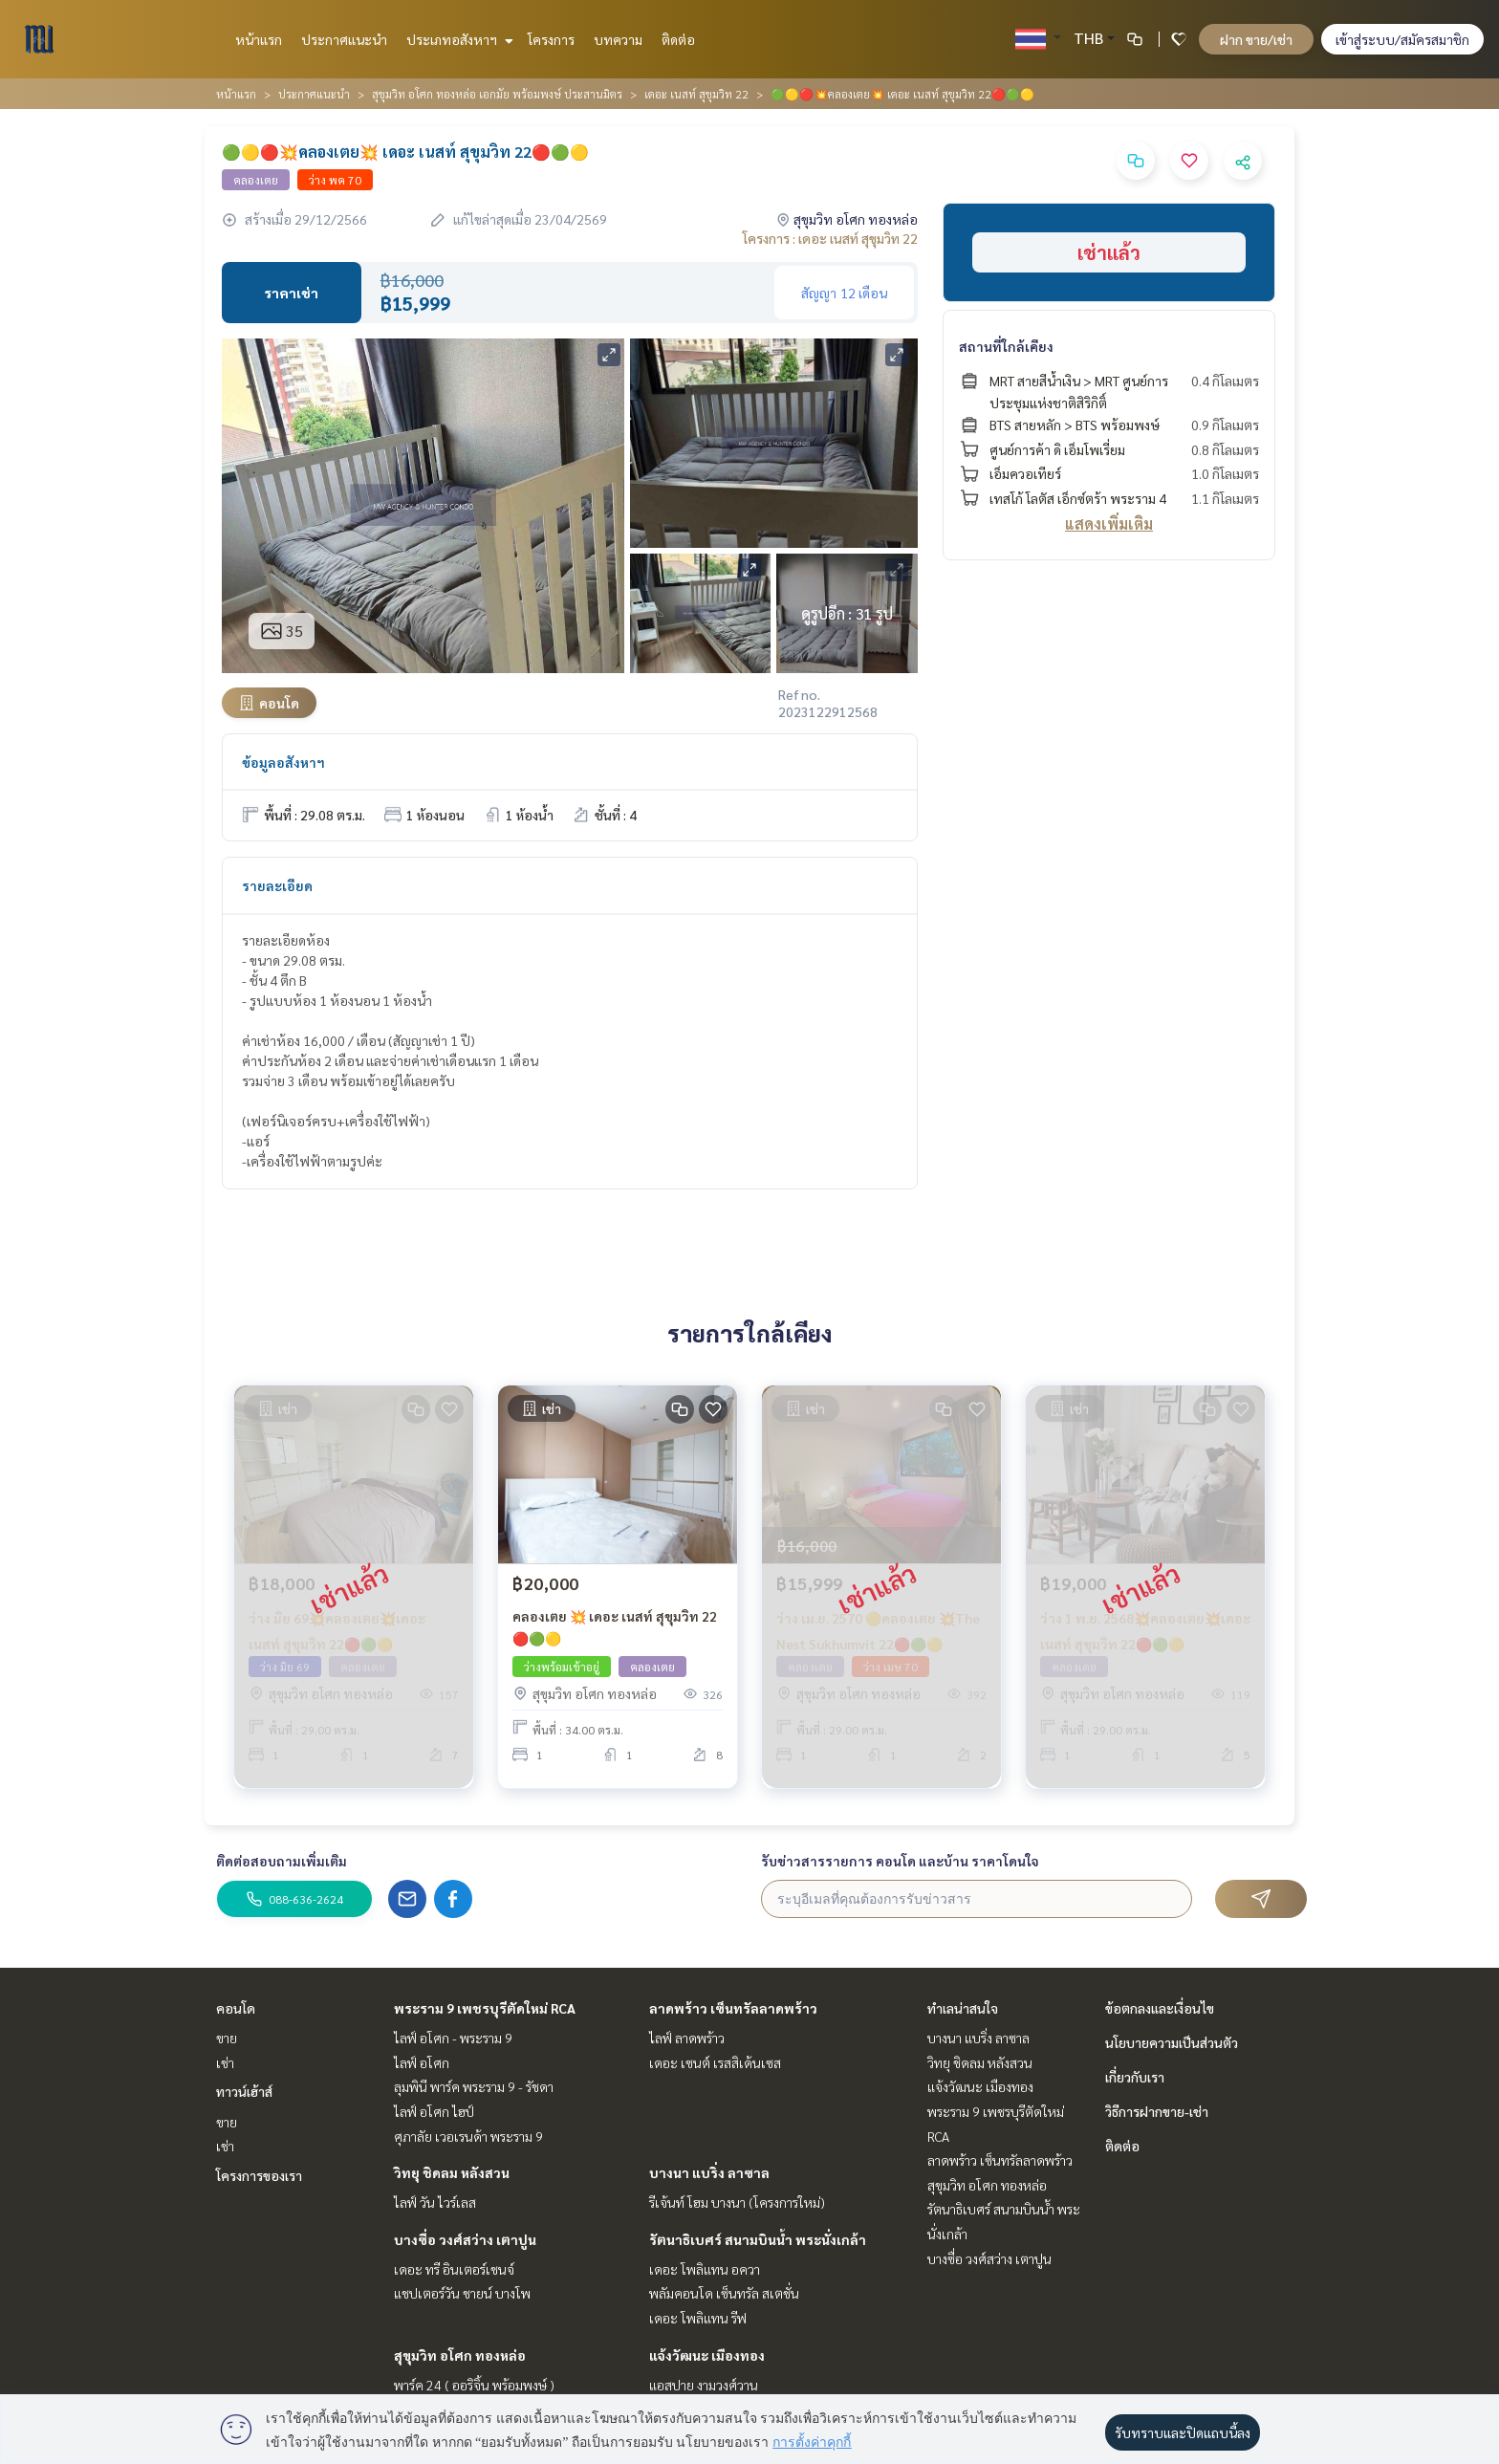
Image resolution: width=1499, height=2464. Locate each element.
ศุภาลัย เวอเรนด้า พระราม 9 (468, 2136)
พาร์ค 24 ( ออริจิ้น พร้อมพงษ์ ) (474, 2384)
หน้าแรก (258, 39)
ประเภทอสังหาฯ (457, 39)
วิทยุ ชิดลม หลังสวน (452, 2172)
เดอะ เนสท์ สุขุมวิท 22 (696, 93)
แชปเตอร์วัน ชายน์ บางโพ (462, 2292)
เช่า (225, 2062)
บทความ (618, 39)
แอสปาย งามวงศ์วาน (703, 2384)
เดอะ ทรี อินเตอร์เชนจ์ (454, 2269)
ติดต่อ (678, 39)
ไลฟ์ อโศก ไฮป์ (434, 2111)
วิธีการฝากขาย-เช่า (1156, 2111)
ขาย (226, 2037)
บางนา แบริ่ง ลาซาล (709, 2172)
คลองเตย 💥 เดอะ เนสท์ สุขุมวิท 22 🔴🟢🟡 (614, 1633)
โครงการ (551, 39)
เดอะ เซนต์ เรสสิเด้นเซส (715, 2062)
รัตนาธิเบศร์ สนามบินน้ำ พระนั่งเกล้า (757, 2239)
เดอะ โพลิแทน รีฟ (698, 2317)
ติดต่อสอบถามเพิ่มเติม (281, 1860)
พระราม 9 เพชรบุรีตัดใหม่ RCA (485, 2008)
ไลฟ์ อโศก (421, 2062)
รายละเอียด (277, 885)
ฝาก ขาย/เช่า (1256, 39)
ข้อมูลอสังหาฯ (283, 762)
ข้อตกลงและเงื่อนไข (1159, 2008)
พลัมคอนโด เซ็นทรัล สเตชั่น (724, 2292)
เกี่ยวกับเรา (1134, 2076)
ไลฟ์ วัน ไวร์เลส (435, 2202)
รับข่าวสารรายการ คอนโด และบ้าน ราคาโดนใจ (900, 1860)
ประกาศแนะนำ (344, 39)
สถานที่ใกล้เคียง (1006, 346)
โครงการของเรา (259, 2175)
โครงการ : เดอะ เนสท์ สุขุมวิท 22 (830, 238)
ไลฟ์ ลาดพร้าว (687, 2037)
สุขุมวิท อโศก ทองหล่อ (460, 2355)
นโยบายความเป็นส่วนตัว (1171, 2042)
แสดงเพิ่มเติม (1109, 523)
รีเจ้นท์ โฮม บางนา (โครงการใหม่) (737, 2202)
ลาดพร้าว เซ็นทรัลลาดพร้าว (733, 2008)
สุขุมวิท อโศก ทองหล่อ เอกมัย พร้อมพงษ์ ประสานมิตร (497, 93)
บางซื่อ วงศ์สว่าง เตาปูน (465, 2239)
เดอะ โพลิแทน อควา (704, 2269)
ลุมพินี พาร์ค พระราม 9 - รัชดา (474, 2086)
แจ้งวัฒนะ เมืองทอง (707, 2355)
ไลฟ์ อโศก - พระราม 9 (453, 2037)
